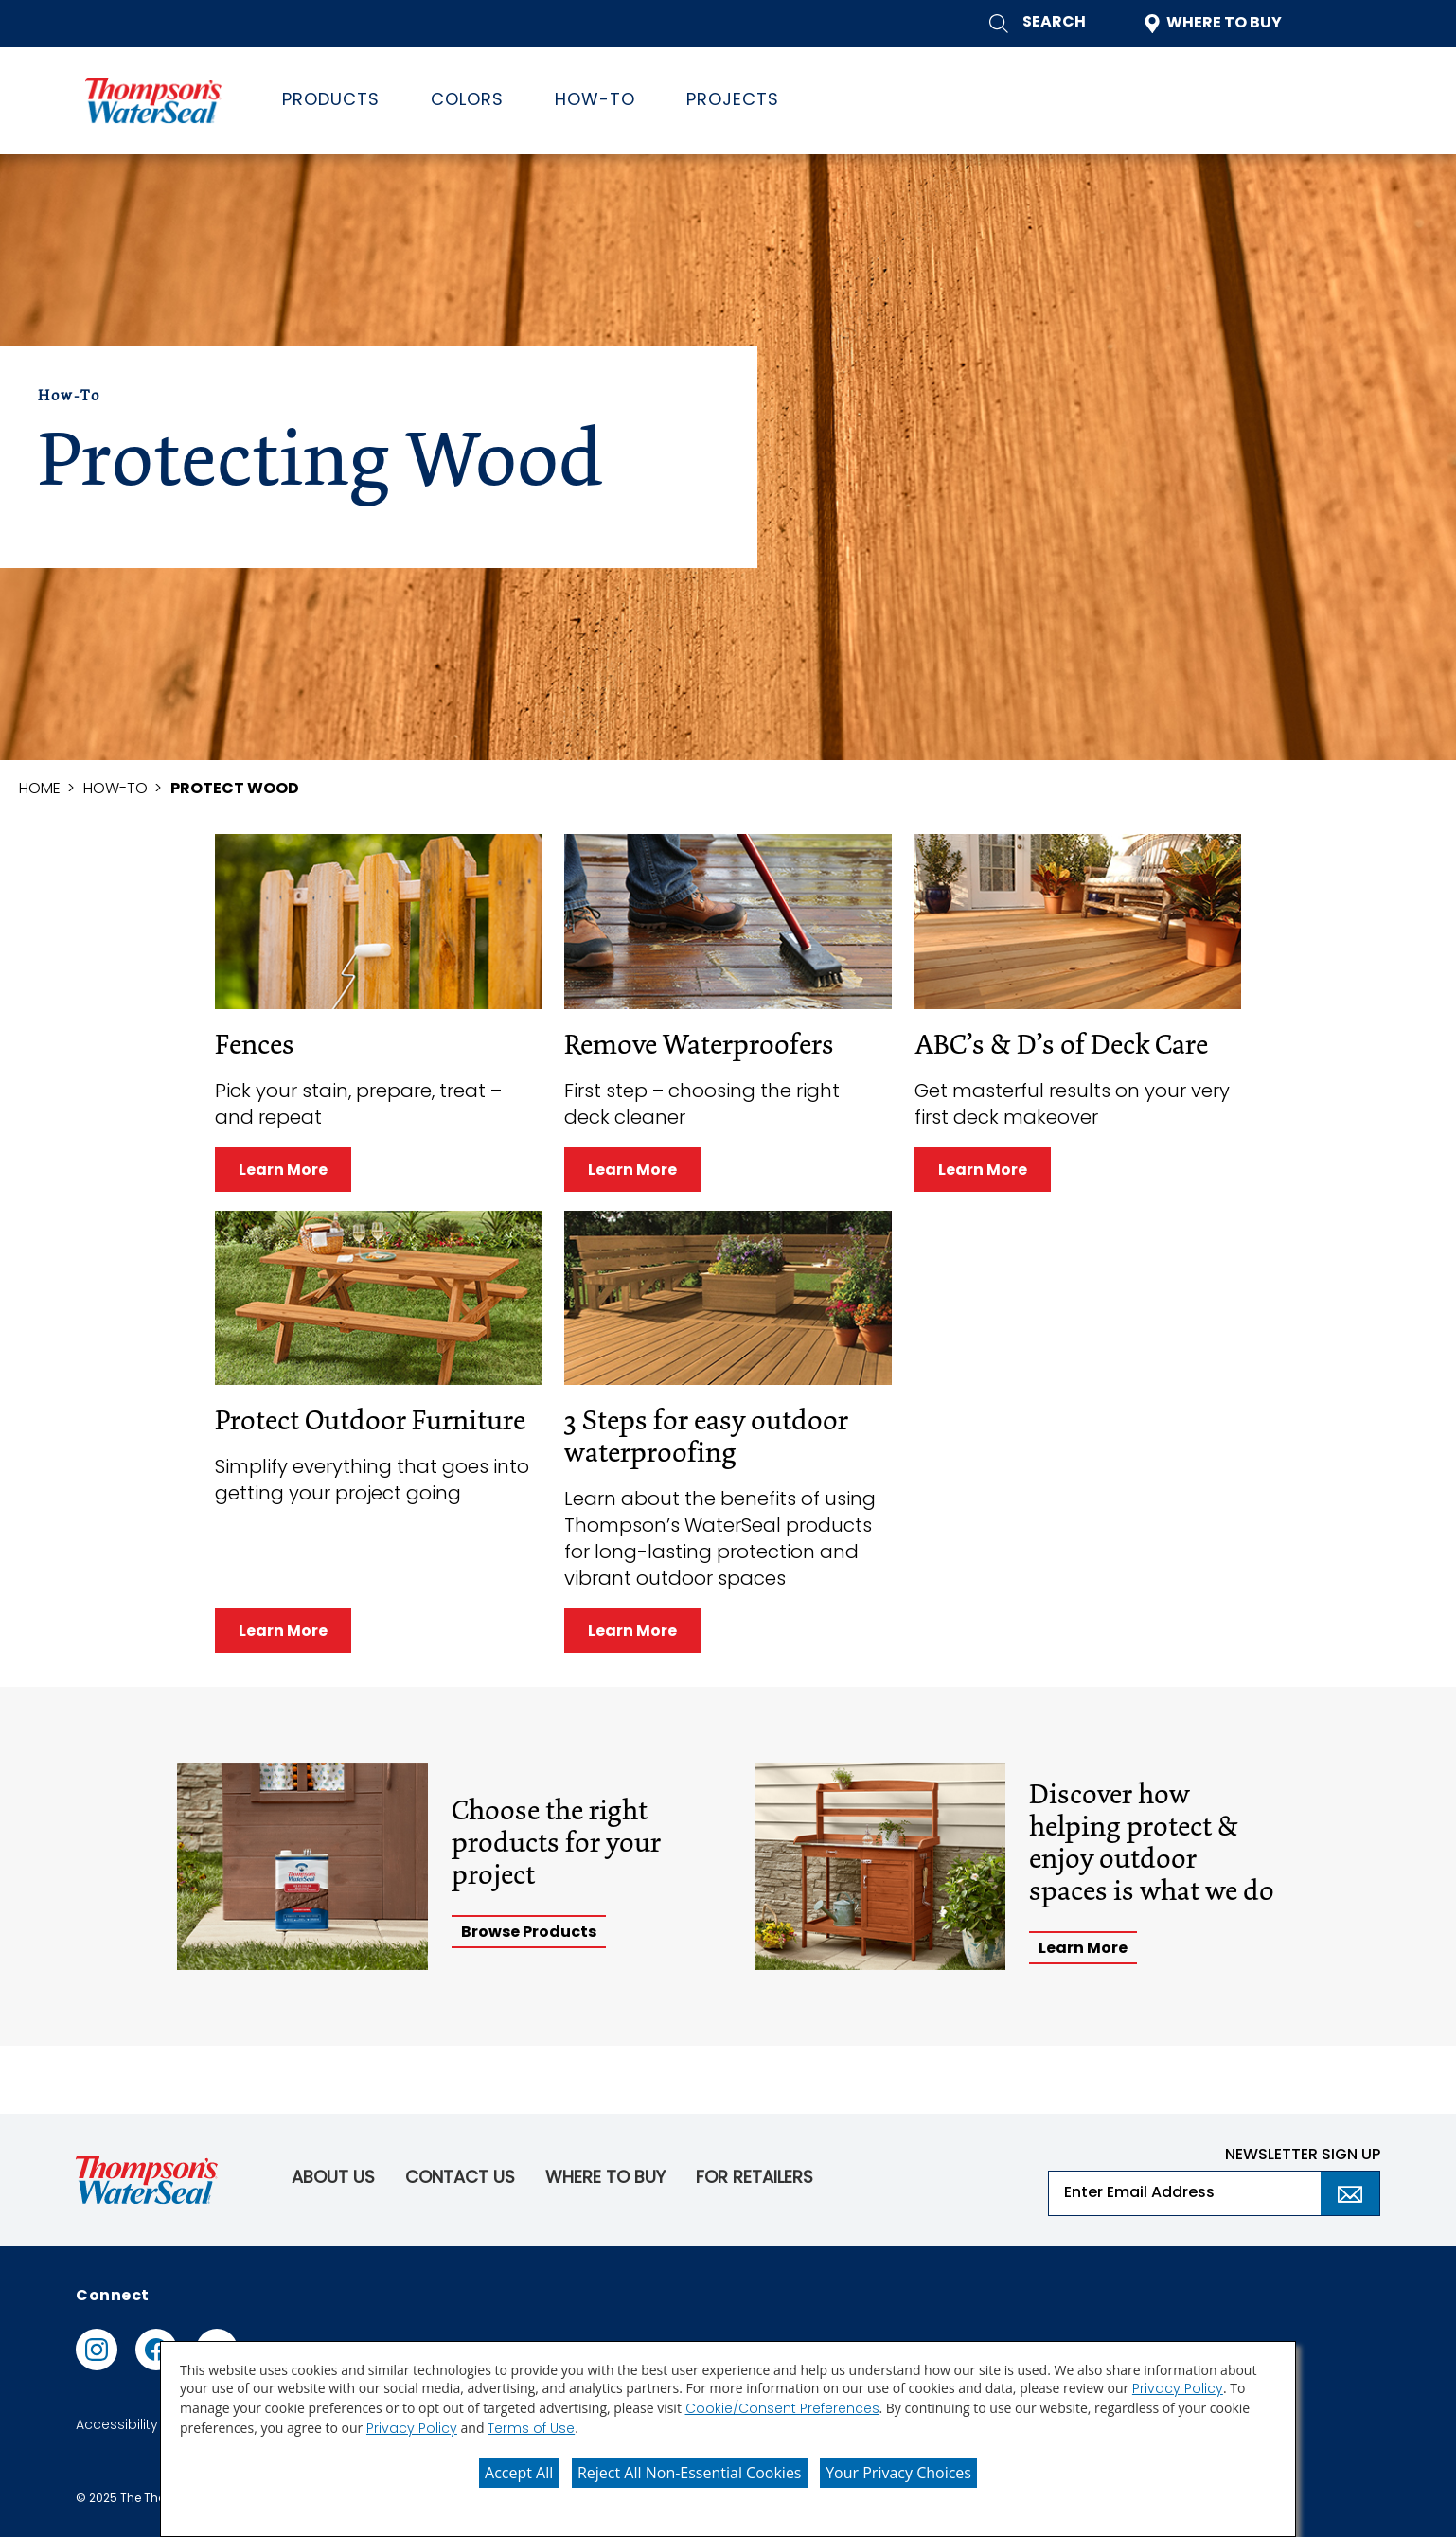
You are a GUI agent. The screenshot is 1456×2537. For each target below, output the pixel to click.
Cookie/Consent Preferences (782, 2410)
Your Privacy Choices (898, 2472)
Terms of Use (531, 2429)
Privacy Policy (1177, 2390)
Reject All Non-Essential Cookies (689, 2472)
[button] (1037, 23)
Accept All (519, 2472)
